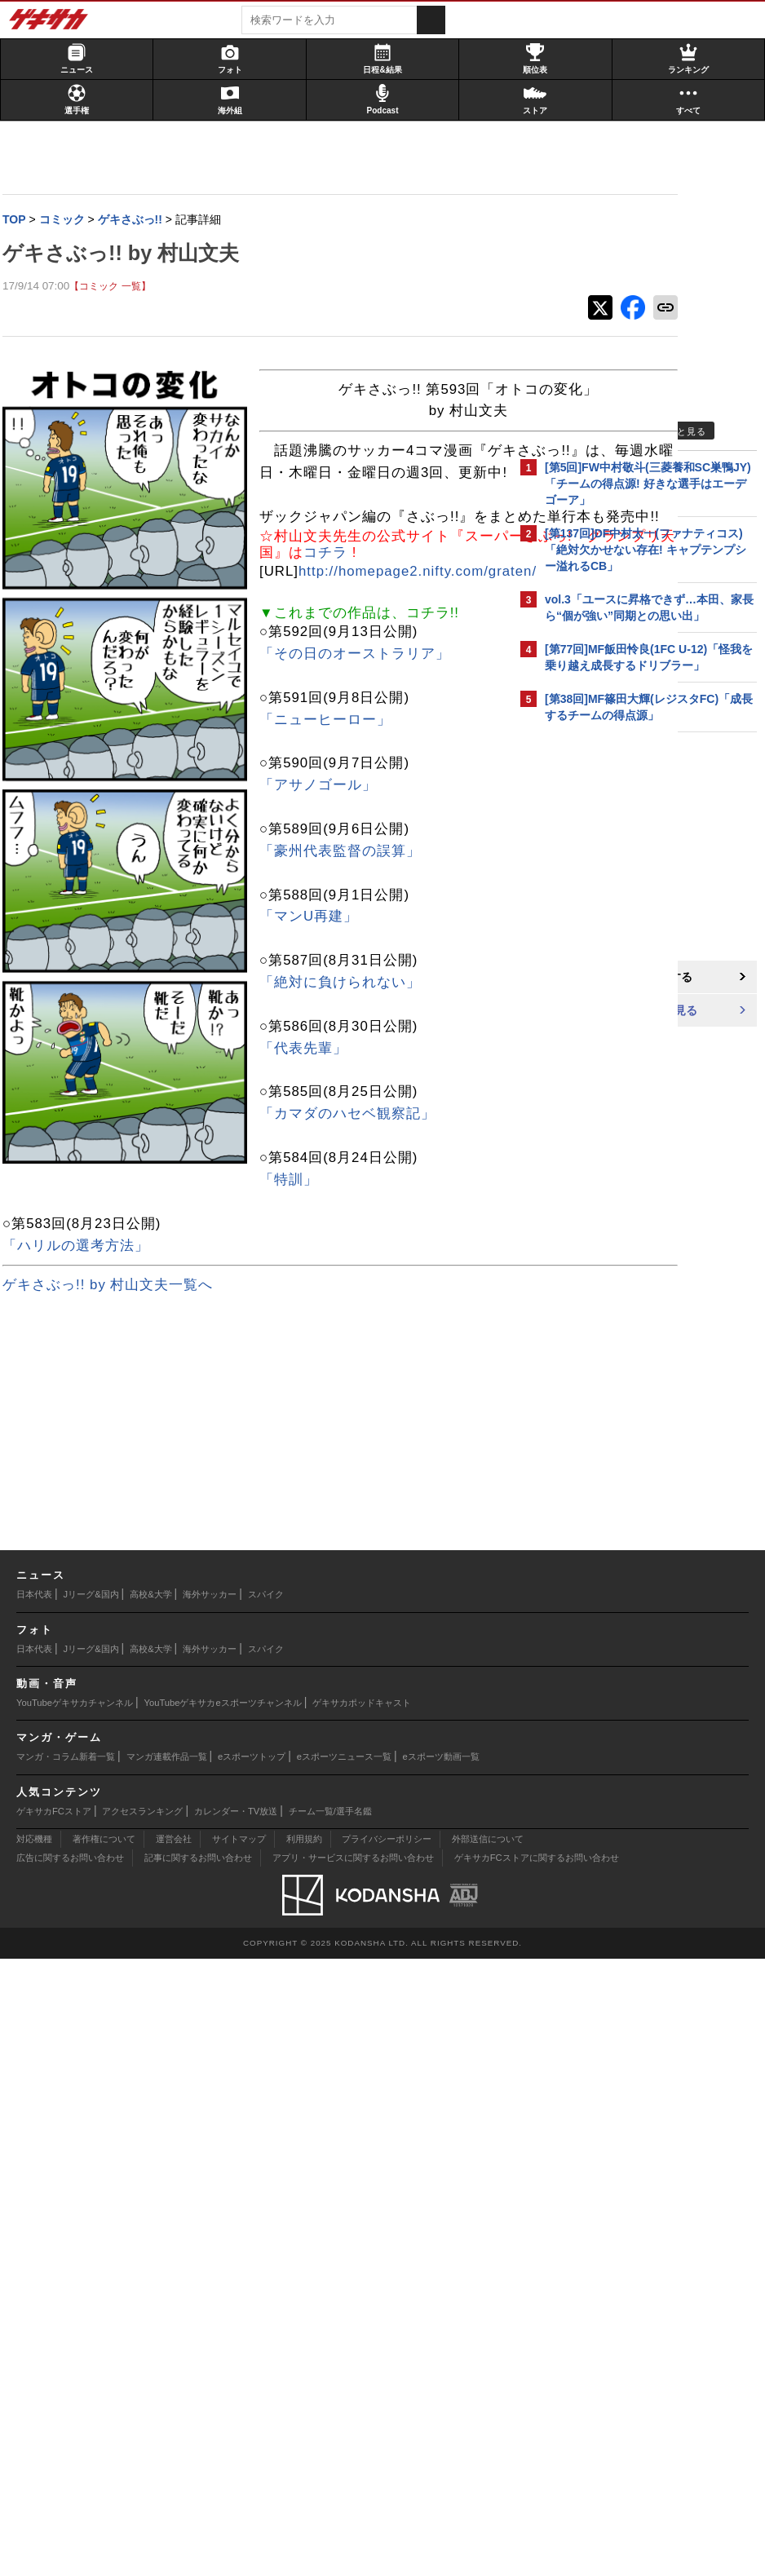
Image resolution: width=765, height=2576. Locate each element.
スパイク (266, 2211)
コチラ (348, 679)
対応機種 (34, 2456)
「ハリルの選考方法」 (81, 1862)
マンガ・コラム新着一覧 (65, 2374)
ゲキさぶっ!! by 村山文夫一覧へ (113, 1902)
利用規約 (304, 2456)
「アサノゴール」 (67, 1402)
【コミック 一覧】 (115, 286)
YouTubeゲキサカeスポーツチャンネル (223, 2320)
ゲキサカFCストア (53, 2428)
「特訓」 (37, 1797)
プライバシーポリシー (386, 2456)
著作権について (104, 2456)
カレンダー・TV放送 (235, 2428)
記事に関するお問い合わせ (198, 2475)
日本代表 (34, 2211)
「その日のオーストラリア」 (103, 1271)
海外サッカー (210, 2211)
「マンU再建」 (57, 1533)
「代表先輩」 (52, 1665)
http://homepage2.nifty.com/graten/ (166, 1188)
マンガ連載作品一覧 (166, 2374)
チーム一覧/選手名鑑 (330, 2428)
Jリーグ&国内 (91, 2211)
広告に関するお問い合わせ (70, 2475)
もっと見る (681, 431)
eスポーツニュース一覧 (344, 2374)
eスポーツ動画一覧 (441, 2374)
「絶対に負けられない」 (89, 1599)
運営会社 (174, 2456)
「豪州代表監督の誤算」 (89, 1468)
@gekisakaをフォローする (610, 978)
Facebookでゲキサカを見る (612, 1011)
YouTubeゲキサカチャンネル (74, 2320)
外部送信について (488, 2456)
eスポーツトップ (251, 2374)
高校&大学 (150, 2211)
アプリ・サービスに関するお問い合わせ (353, 2475)
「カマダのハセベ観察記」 (96, 1731)
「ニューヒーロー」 (74, 1336)
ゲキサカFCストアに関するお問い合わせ (536, 2475)
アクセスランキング (142, 2428)
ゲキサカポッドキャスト (361, 2320)
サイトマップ (239, 2456)
